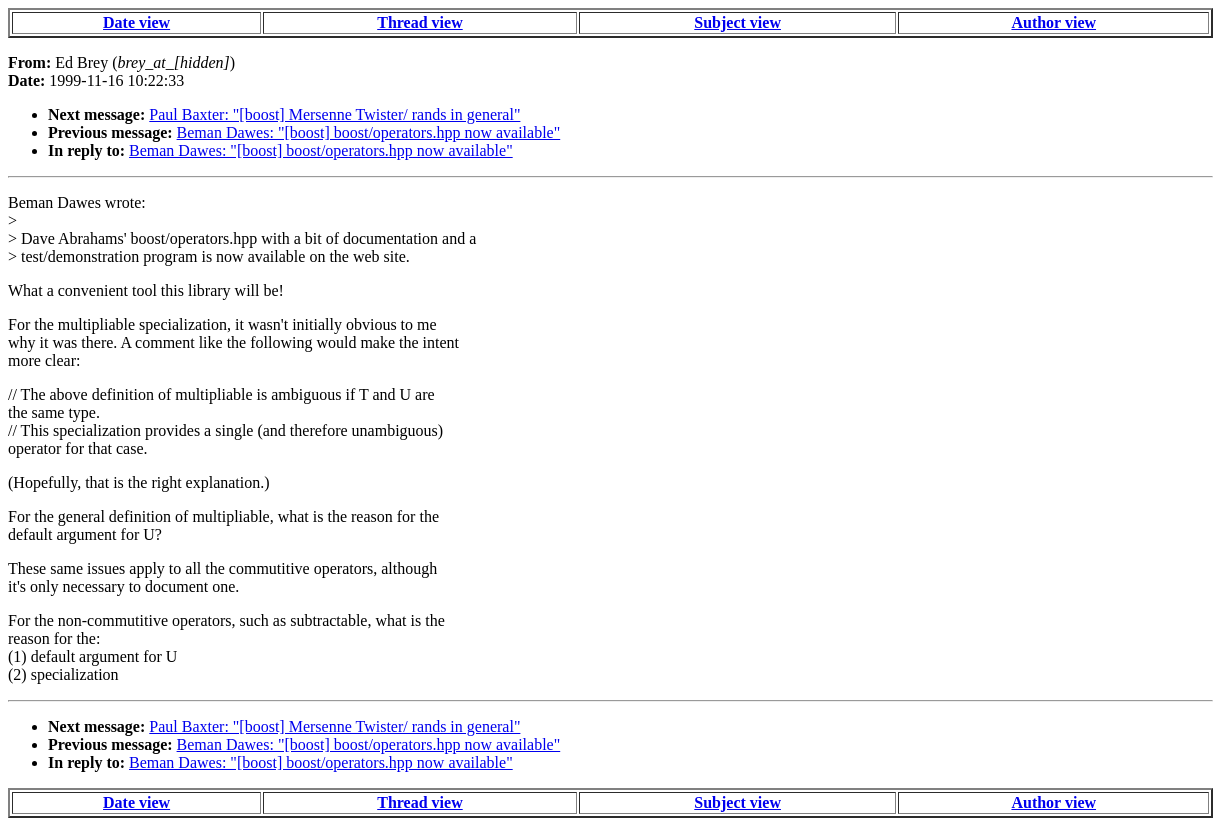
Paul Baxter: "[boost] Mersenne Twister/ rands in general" (334, 114)
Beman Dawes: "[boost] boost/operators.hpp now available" (369, 132)
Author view (1053, 22)
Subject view (737, 22)
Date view (136, 22)
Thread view (419, 22)
